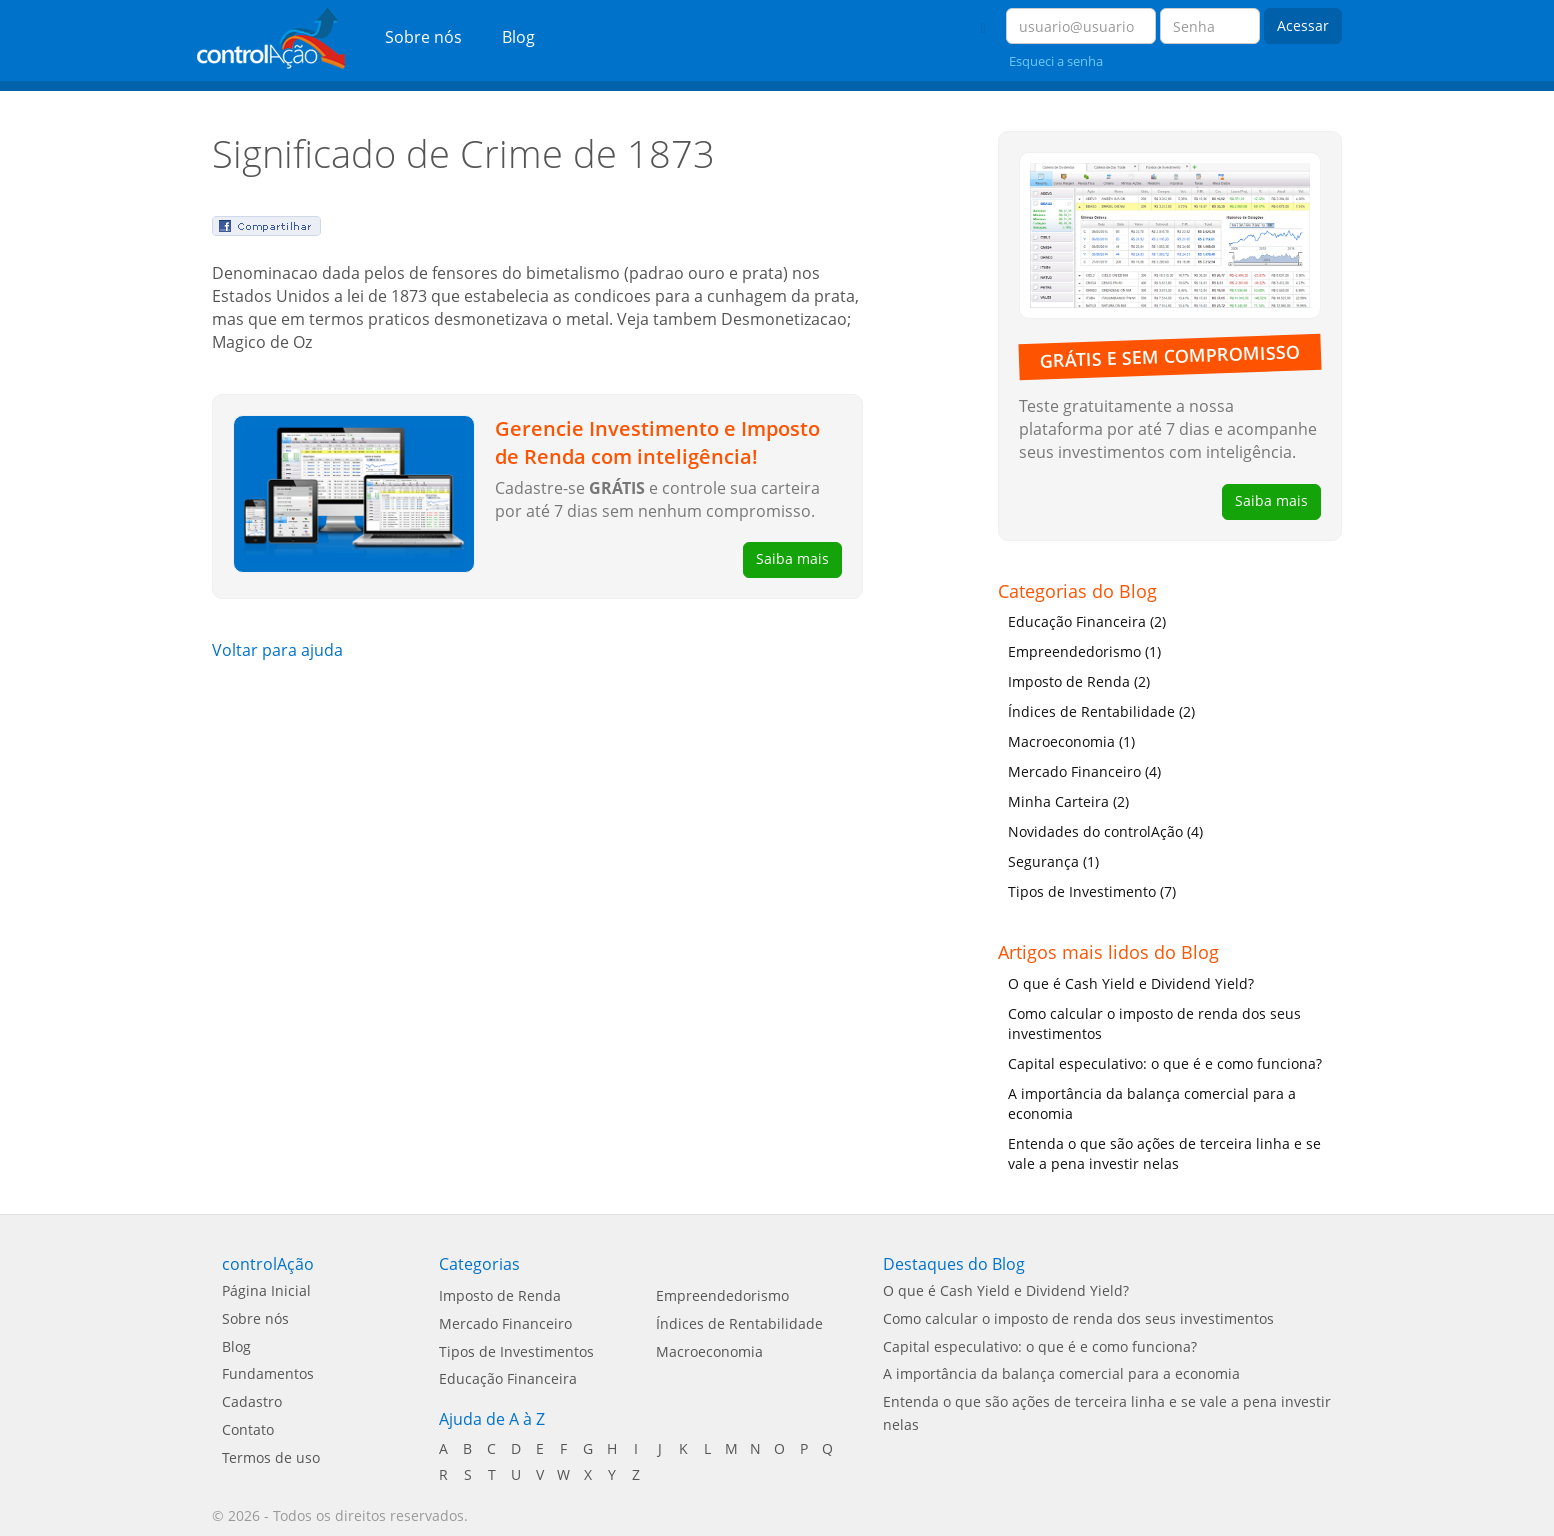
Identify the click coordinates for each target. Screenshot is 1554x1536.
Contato (248, 1429)
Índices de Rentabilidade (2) (1101, 711)
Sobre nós (423, 37)
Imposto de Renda (500, 1295)
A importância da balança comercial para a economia (1152, 1103)
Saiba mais (792, 558)
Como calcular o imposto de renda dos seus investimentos (1154, 1023)
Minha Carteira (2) (1068, 801)
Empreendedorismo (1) (1084, 651)
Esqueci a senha (1056, 61)
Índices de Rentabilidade (739, 1323)
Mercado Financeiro (505, 1323)
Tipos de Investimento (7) (1092, 891)
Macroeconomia (709, 1351)
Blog (518, 37)
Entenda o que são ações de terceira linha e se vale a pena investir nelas (1164, 1153)
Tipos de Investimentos (516, 1351)
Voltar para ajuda (277, 650)
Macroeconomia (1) (1071, 741)
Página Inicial (266, 1290)
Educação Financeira (508, 1378)
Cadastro (252, 1401)
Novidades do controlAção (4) (1105, 831)
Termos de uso (271, 1457)
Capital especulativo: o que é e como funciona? (1165, 1063)
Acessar (1303, 25)
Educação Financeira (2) (1087, 621)
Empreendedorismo (722, 1295)
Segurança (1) (1053, 861)
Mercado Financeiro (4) (1084, 771)
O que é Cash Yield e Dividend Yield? (1131, 983)
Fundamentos (268, 1373)
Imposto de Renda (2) (1079, 681)
